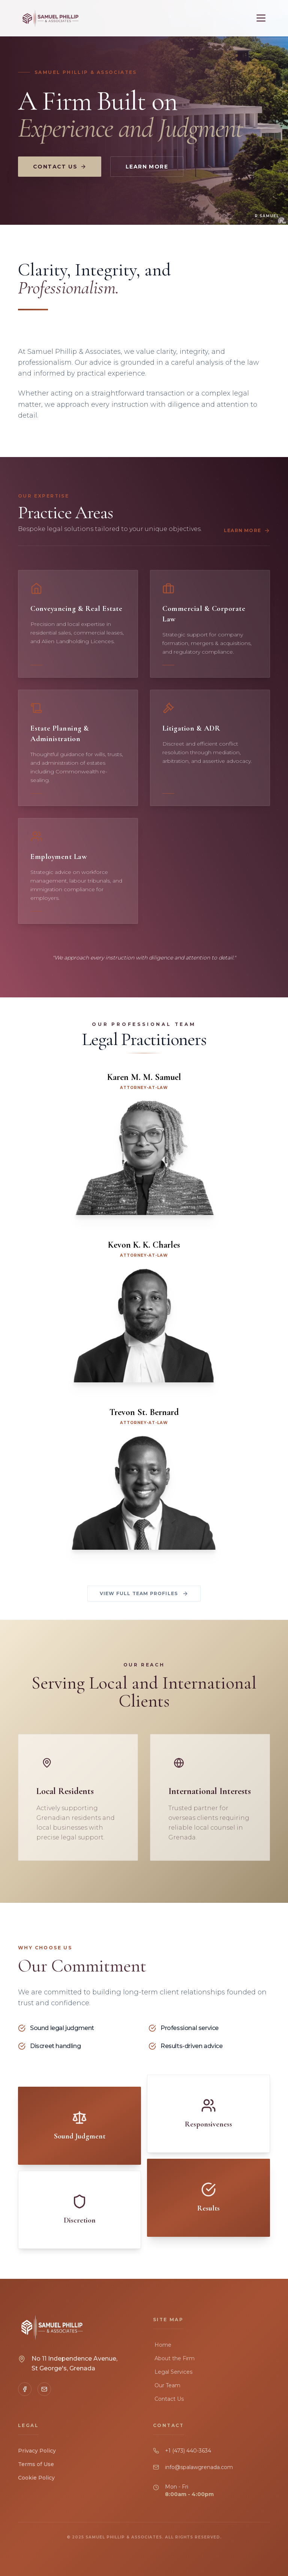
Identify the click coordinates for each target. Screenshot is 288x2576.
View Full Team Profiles (144, 1594)
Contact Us (59, 166)
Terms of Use (36, 2464)
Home (162, 2344)
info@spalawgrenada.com (199, 2467)
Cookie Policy (36, 2477)
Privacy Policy (37, 2450)
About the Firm (174, 2358)
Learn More (147, 166)
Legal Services (172, 2371)
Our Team (166, 2385)
